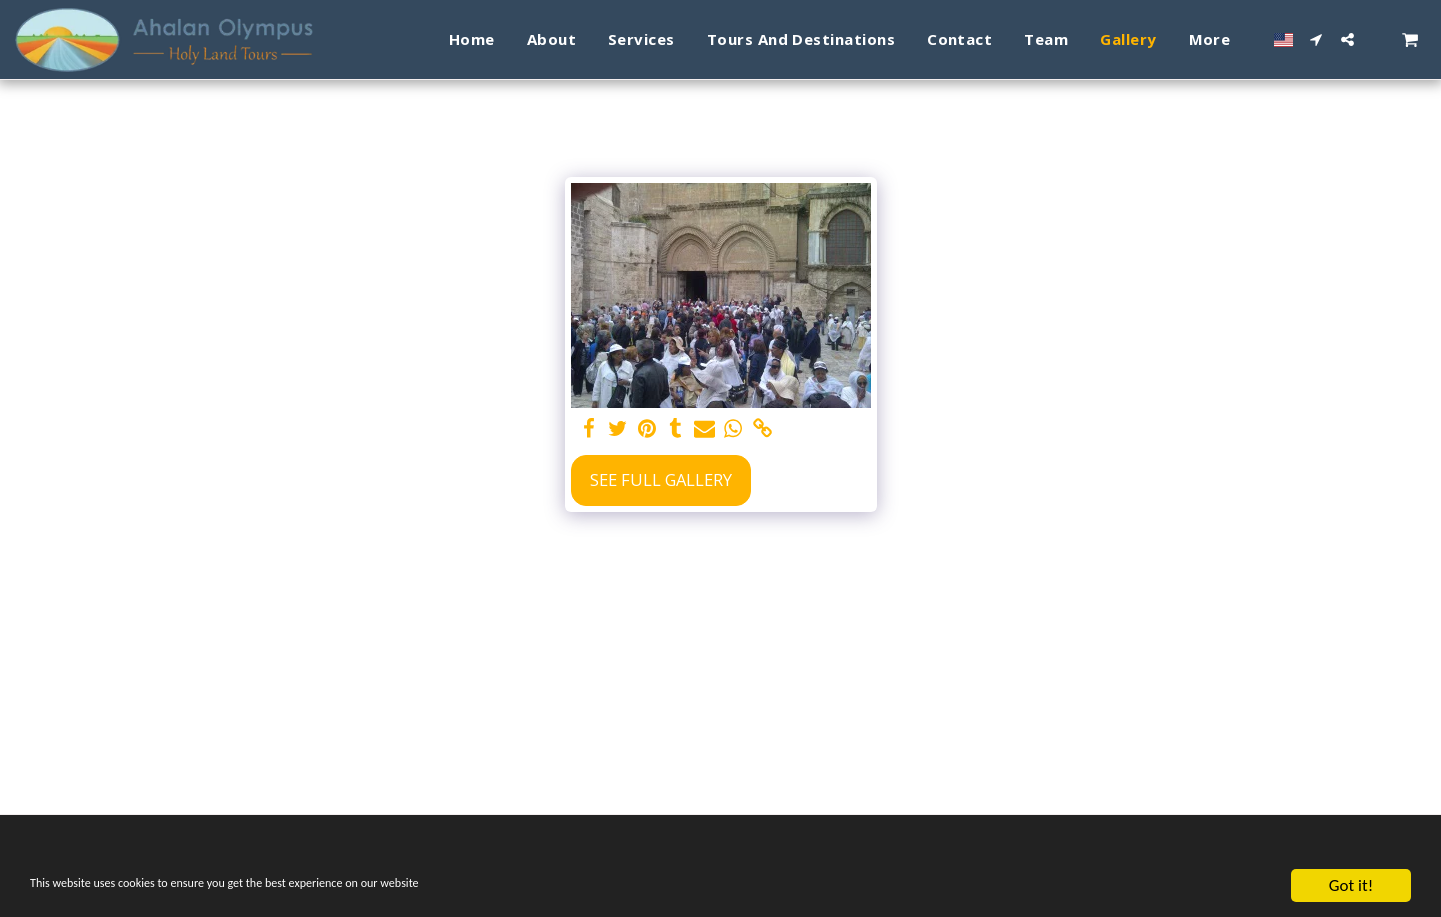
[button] (1316, 39)
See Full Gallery (661, 479)
